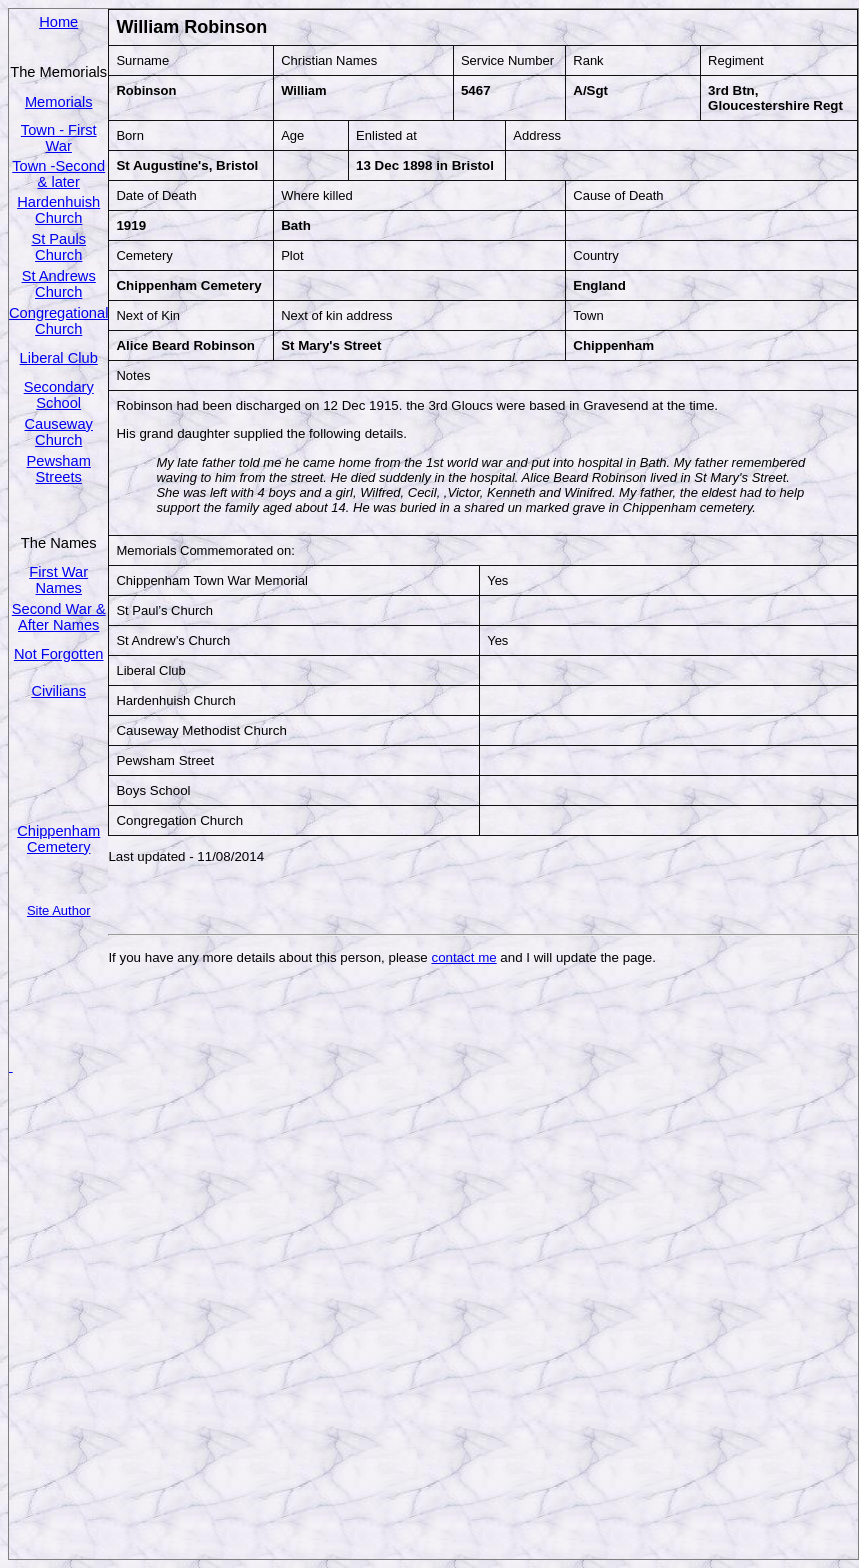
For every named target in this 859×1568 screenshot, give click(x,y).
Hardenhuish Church (58, 210)
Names (58, 588)
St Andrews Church (59, 284)
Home (58, 22)
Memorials (59, 102)
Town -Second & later (58, 174)
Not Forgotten (59, 654)
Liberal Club (59, 358)
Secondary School (59, 395)
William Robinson (191, 27)
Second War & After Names (59, 617)
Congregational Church (58, 321)
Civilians (58, 691)
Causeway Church (58, 432)
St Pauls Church (58, 247)
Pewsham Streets (59, 469)
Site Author (59, 910)
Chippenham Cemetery (58, 839)
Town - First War (59, 138)
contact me (463, 957)
